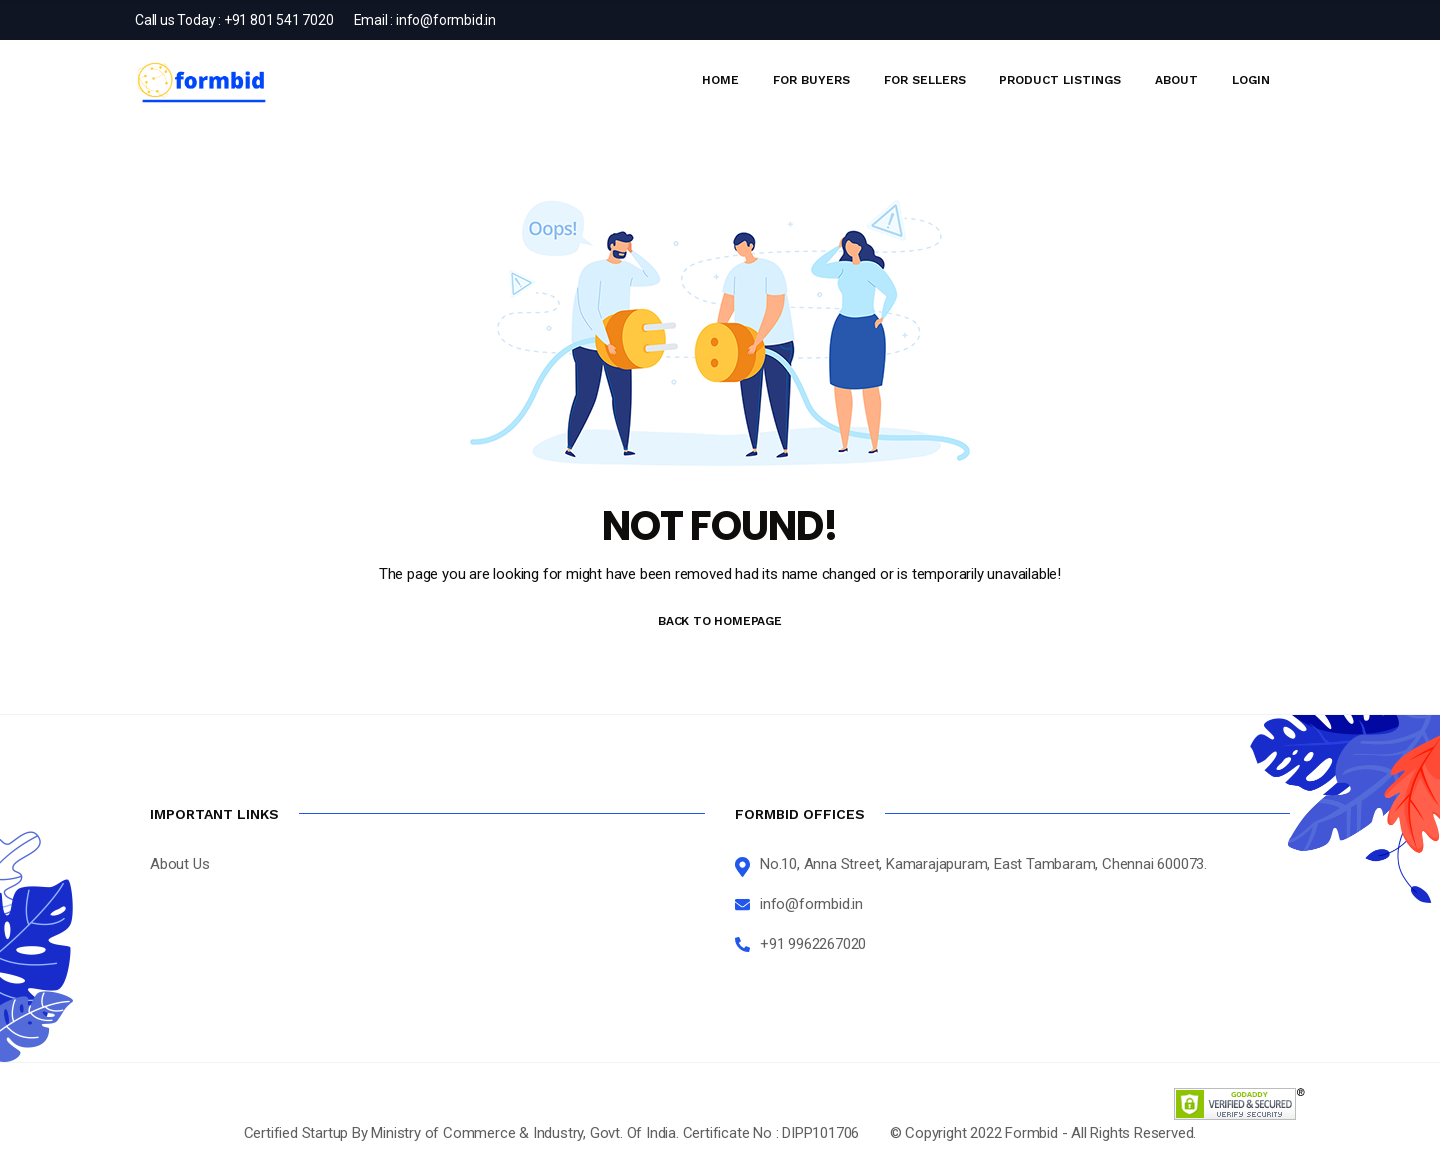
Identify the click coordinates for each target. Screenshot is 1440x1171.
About (1176, 80)
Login (1251, 80)
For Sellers (925, 80)
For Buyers (811, 80)
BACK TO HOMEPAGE (720, 621)
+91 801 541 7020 (279, 20)
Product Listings (1060, 80)
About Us (179, 864)
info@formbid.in (446, 20)
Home (720, 80)
